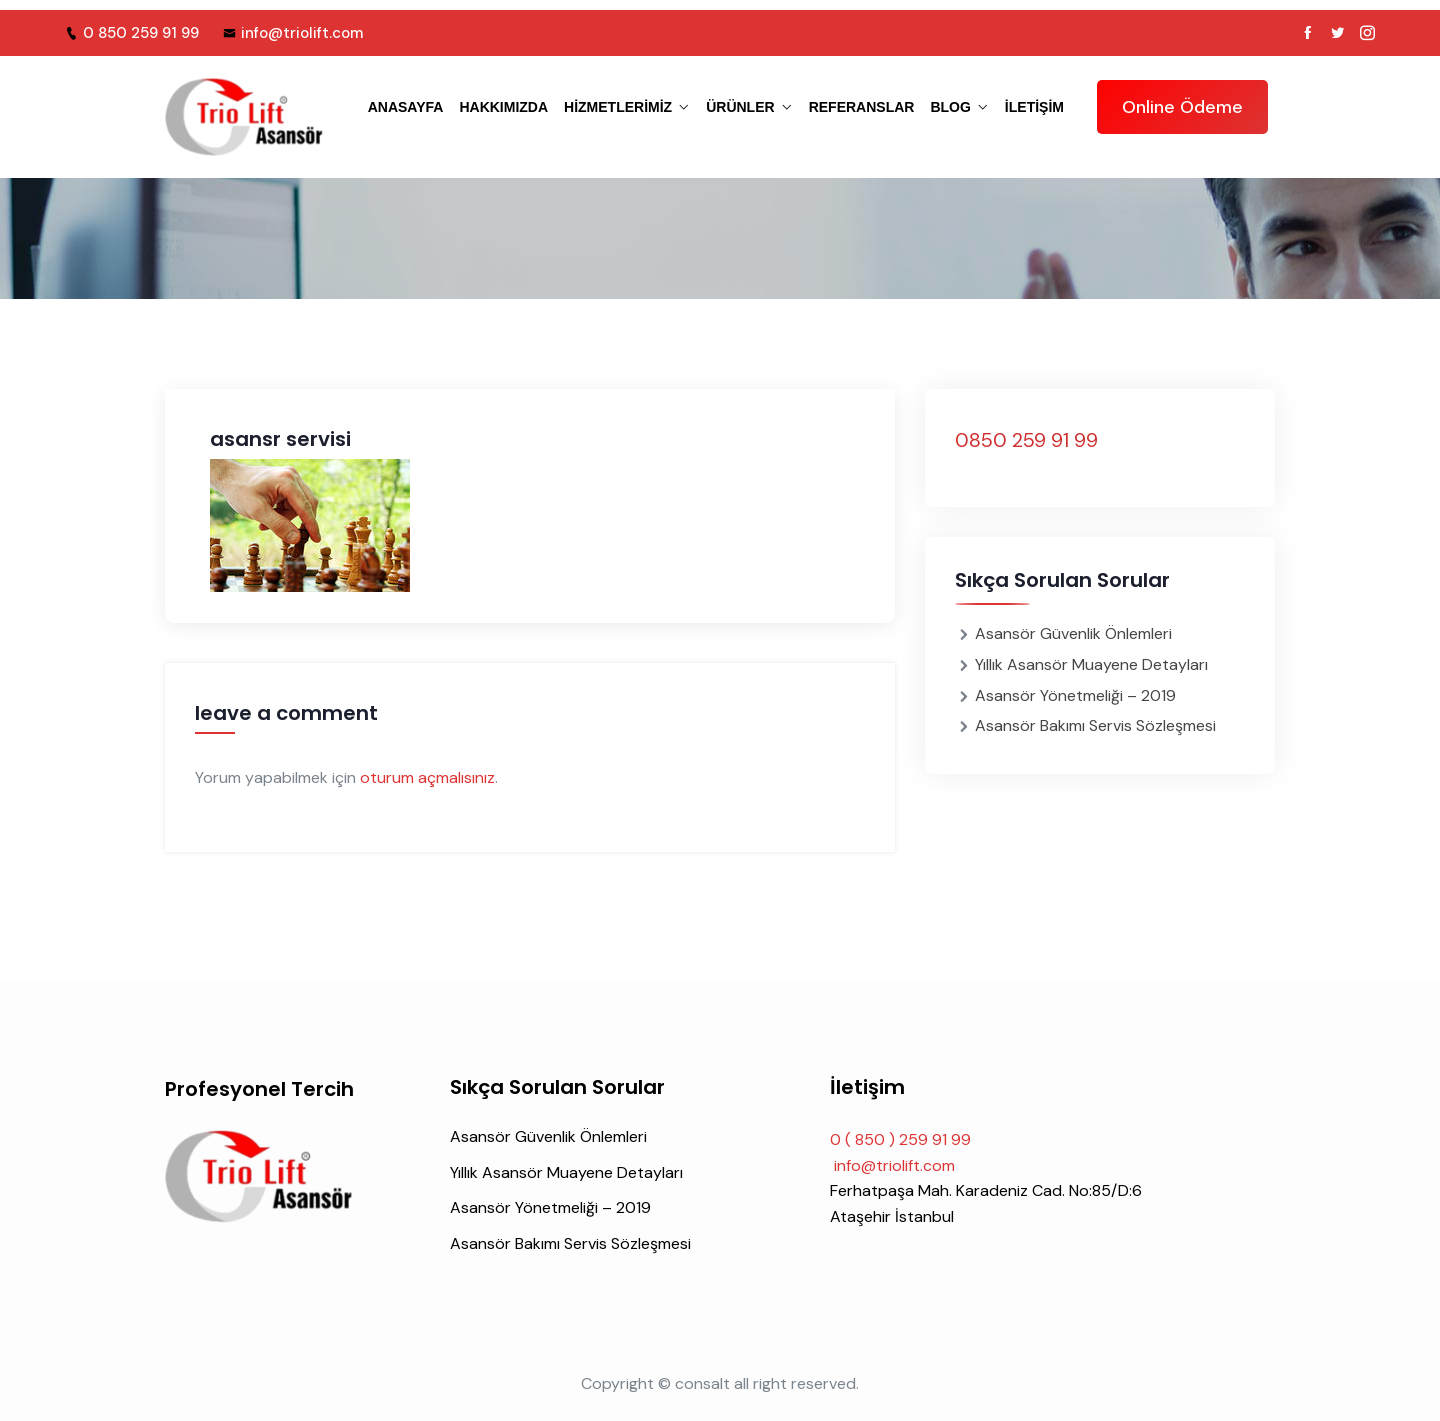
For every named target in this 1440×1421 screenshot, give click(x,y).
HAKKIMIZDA (503, 107)
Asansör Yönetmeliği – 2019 (1075, 695)
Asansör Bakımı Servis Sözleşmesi (1095, 725)
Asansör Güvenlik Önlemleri (1073, 633)
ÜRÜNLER (740, 107)
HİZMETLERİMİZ (618, 107)
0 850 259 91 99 (132, 33)
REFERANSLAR (862, 107)
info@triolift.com (293, 33)
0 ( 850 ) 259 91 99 (900, 1139)
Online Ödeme (1182, 107)
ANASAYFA (406, 107)
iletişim (1034, 107)
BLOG (950, 107)
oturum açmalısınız (427, 777)
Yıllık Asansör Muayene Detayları (1091, 664)
